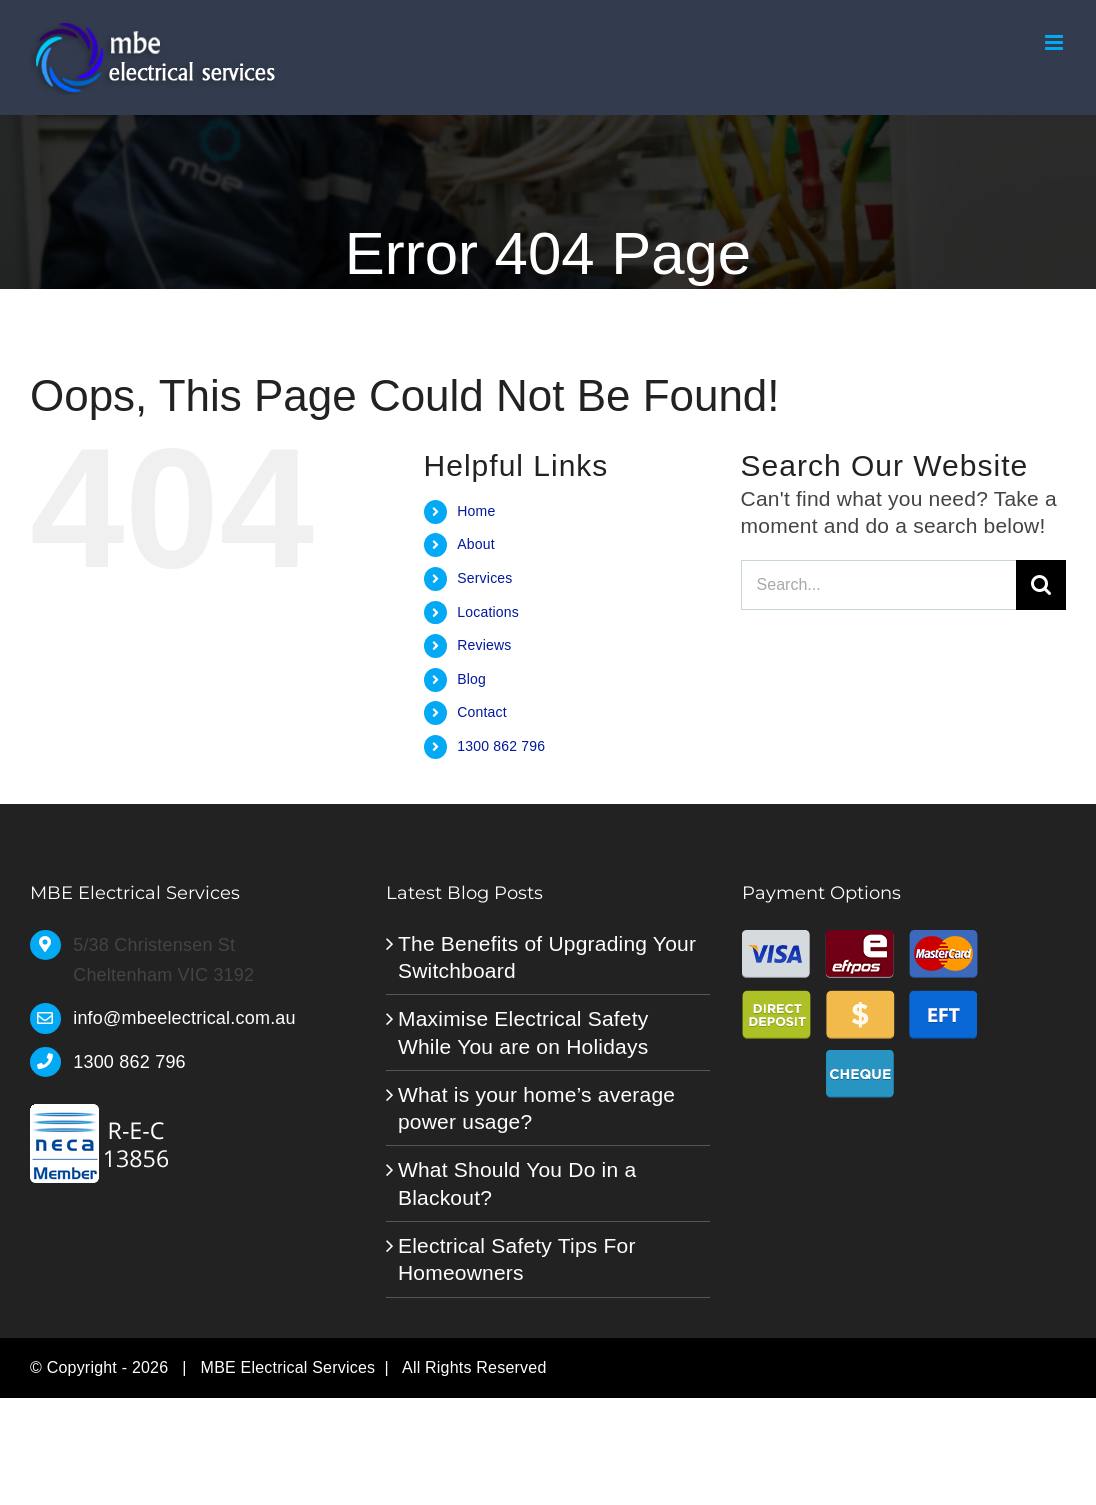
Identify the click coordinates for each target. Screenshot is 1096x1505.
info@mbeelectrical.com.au (184, 1018)
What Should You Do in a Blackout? (517, 1183)
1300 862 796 (501, 746)
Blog (471, 679)
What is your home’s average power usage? (536, 1108)
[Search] (1041, 585)
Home (476, 511)
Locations (488, 612)
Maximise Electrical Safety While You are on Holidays (523, 1032)
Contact (482, 712)
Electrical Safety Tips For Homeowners (517, 1259)
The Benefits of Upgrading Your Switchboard (547, 957)
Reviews (484, 645)
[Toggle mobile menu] (1055, 42)
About (476, 544)
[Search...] (878, 585)
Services (484, 578)
